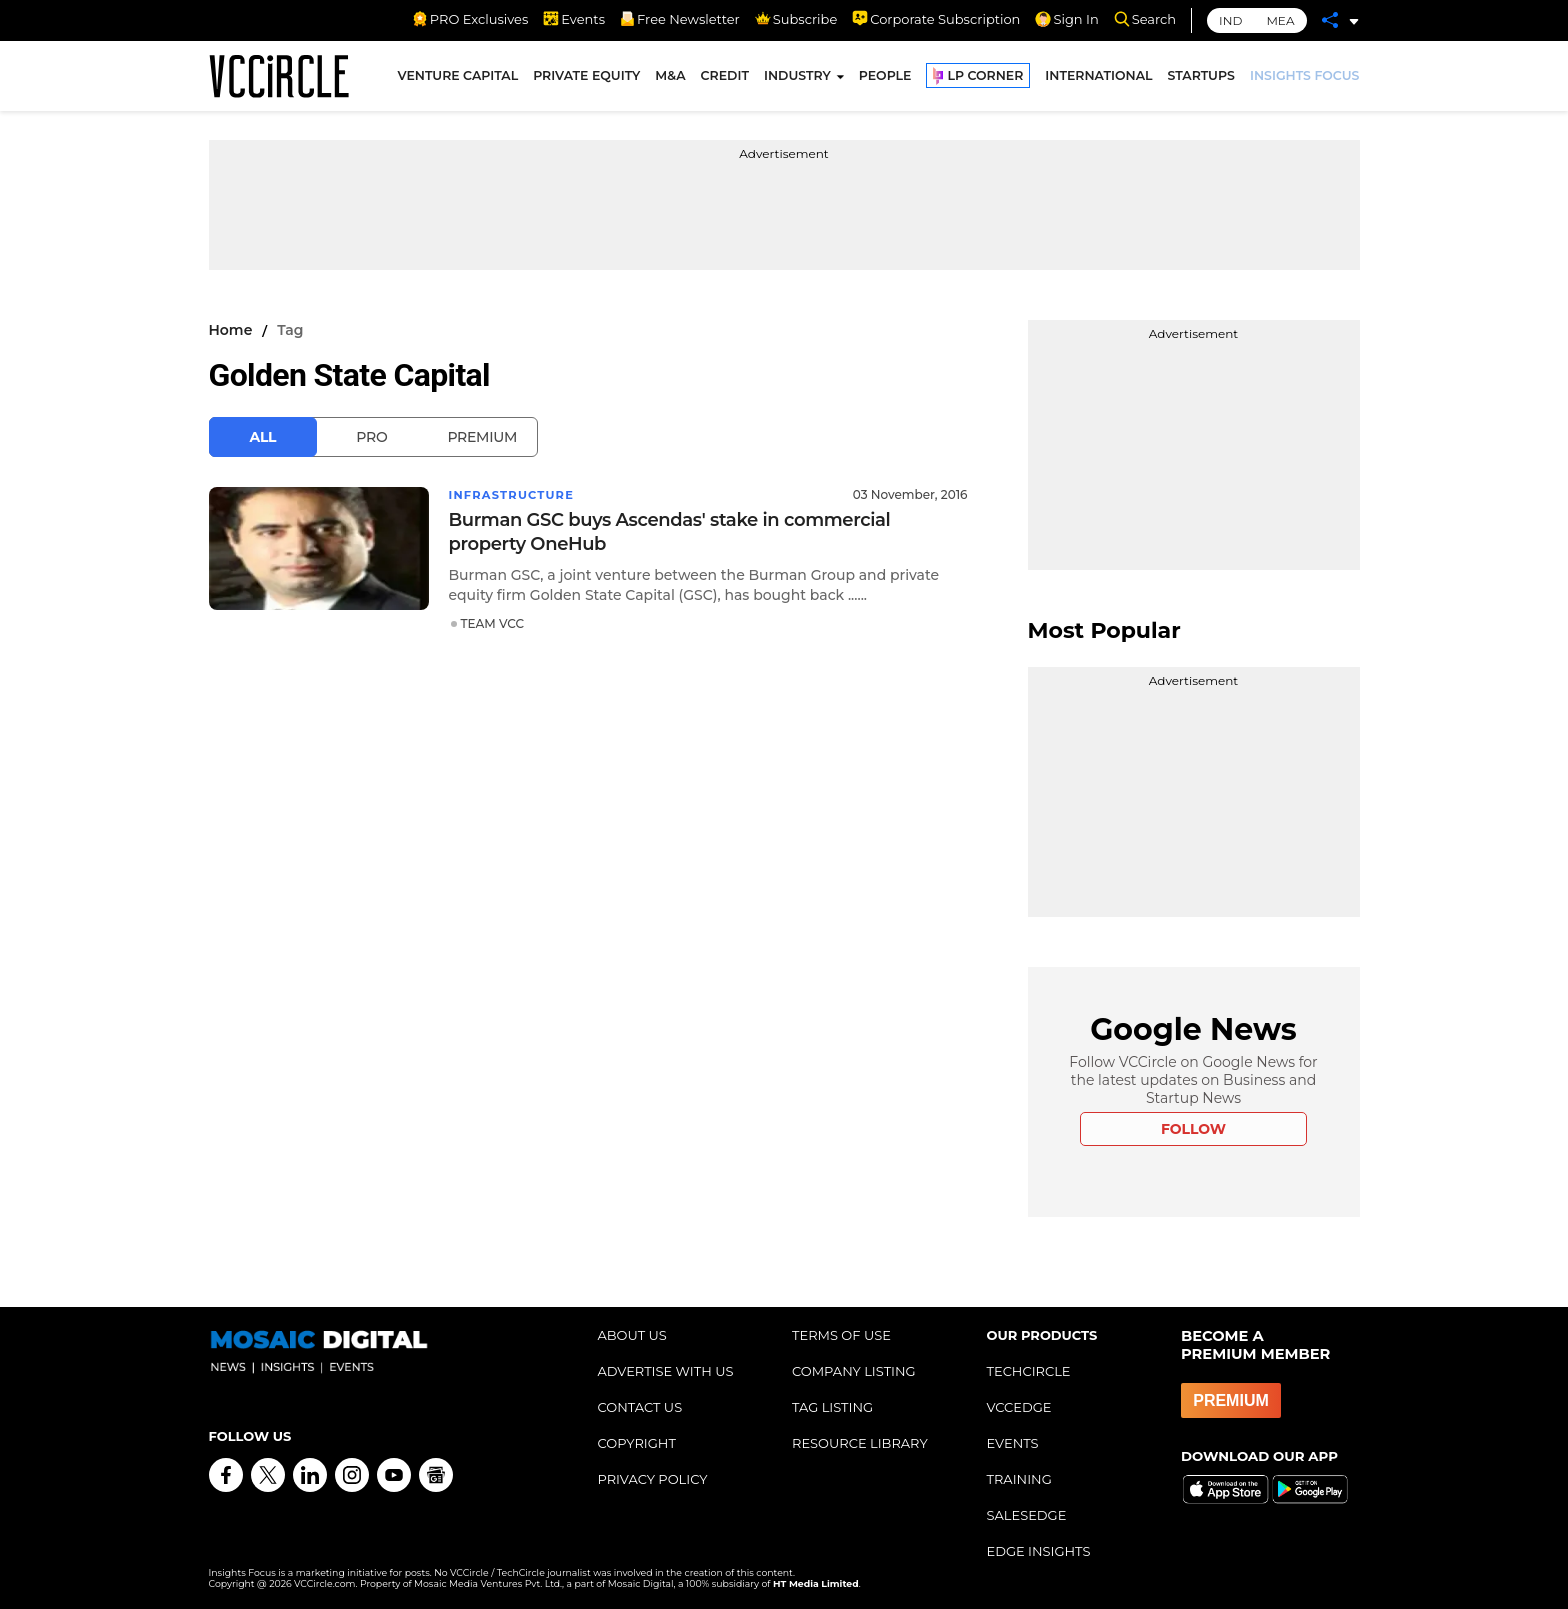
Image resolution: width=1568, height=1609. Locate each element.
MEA (1280, 20)
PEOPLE (885, 78)
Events (574, 19)
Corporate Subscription (936, 19)
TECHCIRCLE (1029, 1371)
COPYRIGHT (637, 1443)
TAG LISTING (832, 1407)
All (263, 437)
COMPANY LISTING (854, 1371)
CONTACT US (640, 1407)
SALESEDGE (1027, 1515)
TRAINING (1019, 1479)
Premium (482, 437)
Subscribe (796, 19)
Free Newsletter (680, 19)
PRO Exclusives (470, 19)
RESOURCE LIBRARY (860, 1443)
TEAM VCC (493, 623)
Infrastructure (514, 494)
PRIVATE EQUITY (586, 78)
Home (231, 330)
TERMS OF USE (841, 1335)
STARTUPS (1201, 78)
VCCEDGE (1019, 1407)
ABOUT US (632, 1335)
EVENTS (1013, 1443)
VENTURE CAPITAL (458, 78)
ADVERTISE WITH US (666, 1371)
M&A (670, 78)
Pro (371, 437)
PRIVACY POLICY (653, 1479)
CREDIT (725, 78)
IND (1230, 20)
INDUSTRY (797, 78)
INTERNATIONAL (1098, 78)
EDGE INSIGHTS (1039, 1551)
